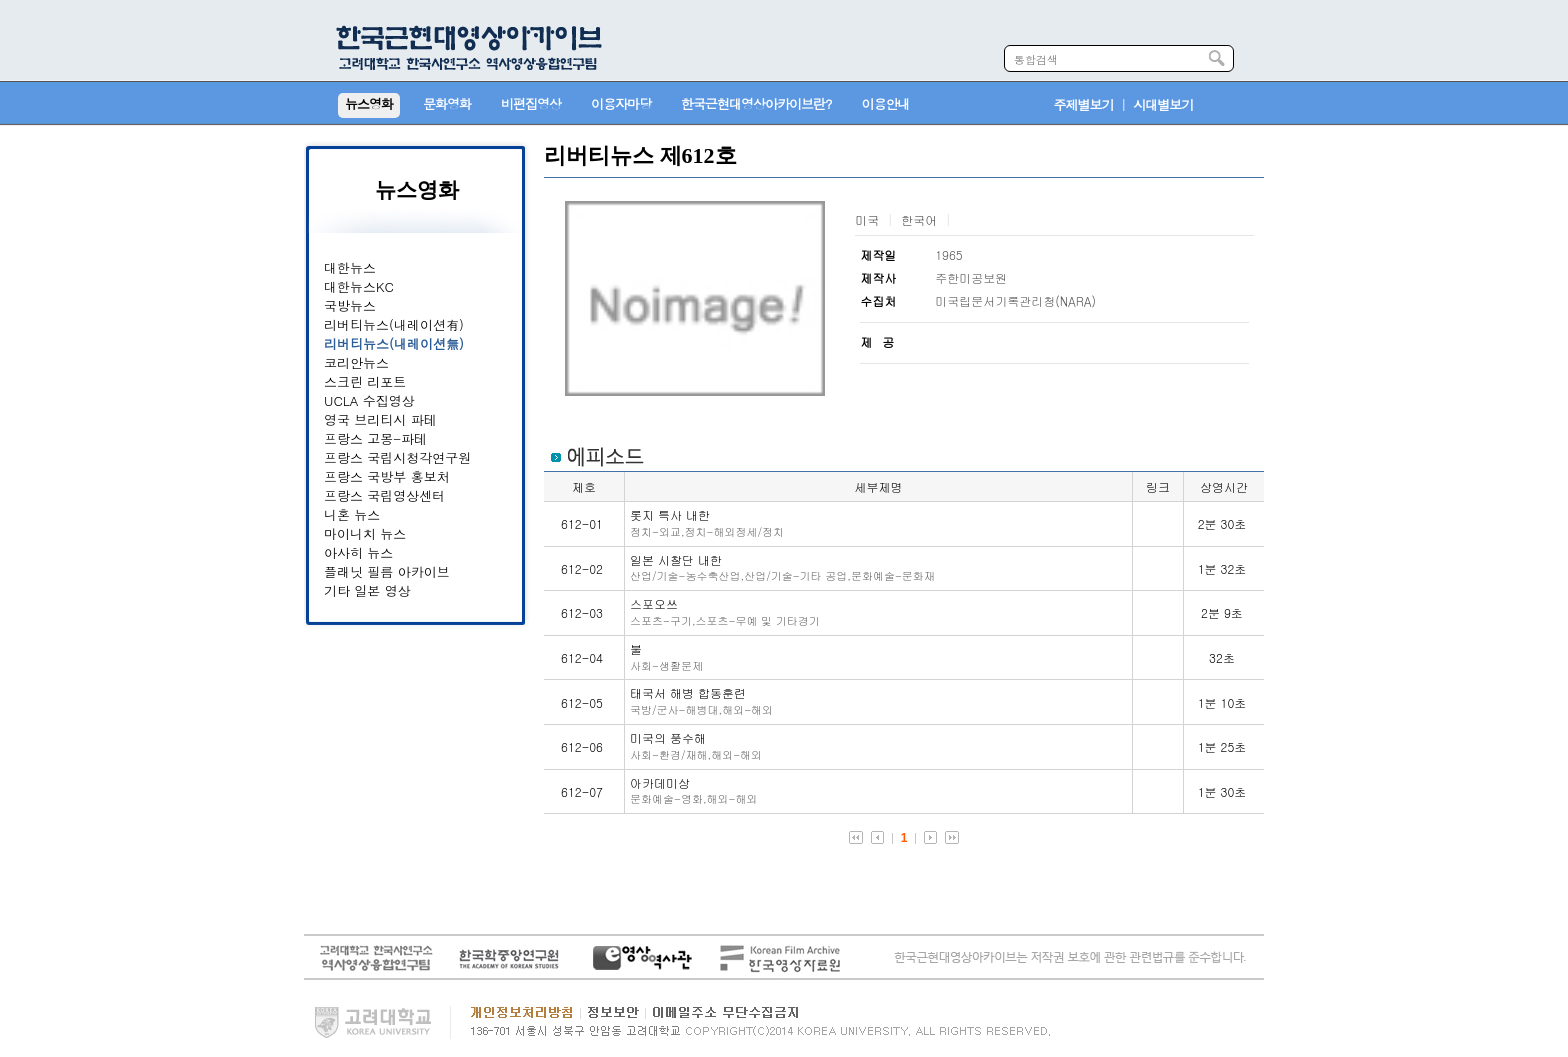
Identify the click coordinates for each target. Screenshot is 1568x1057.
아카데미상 (693, 790)
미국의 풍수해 (696, 745)
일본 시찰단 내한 (782, 567)
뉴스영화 (417, 190)
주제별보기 (1084, 104)
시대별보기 (1163, 104)
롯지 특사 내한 (707, 522)
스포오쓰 (725, 611)
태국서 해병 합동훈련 (701, 700)
